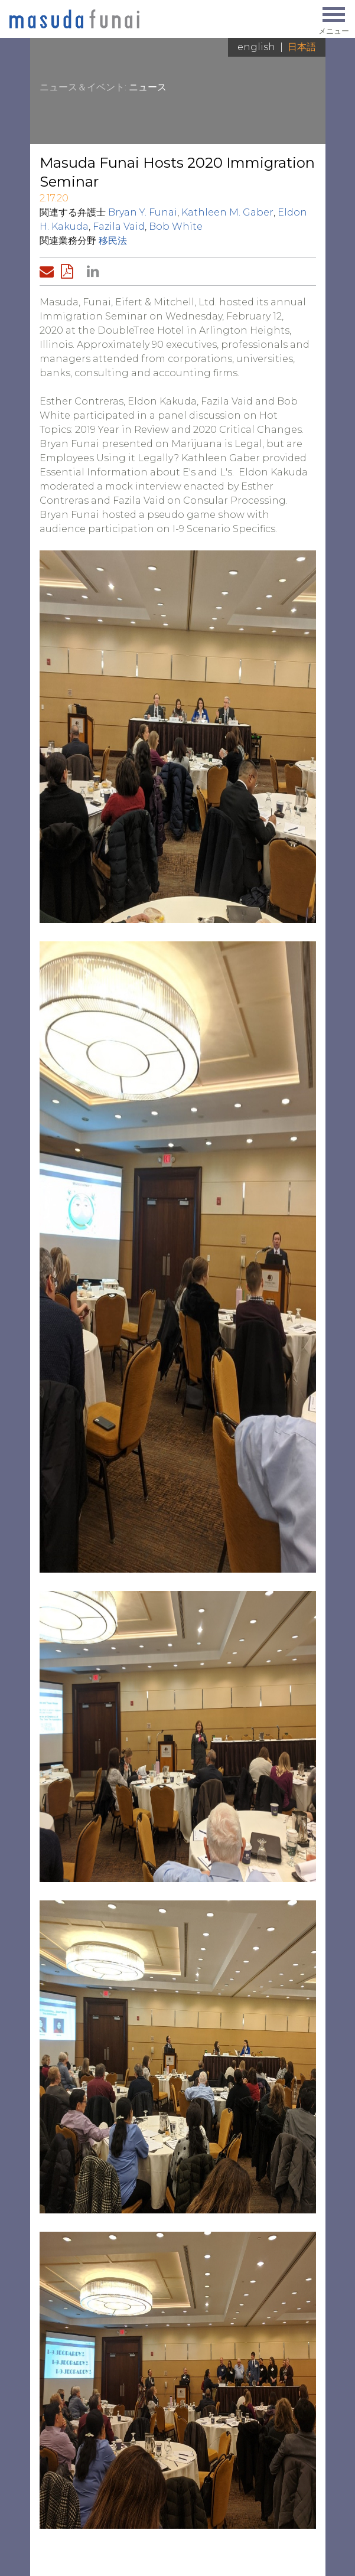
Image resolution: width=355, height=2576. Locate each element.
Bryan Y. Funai (142, 212)
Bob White (176, 226)
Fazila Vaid (119, 226)
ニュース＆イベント (82, 87)
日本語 (302, 47)
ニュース (148, 87)
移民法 (113, 240)
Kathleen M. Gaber (227, 212)
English (256, 47)
